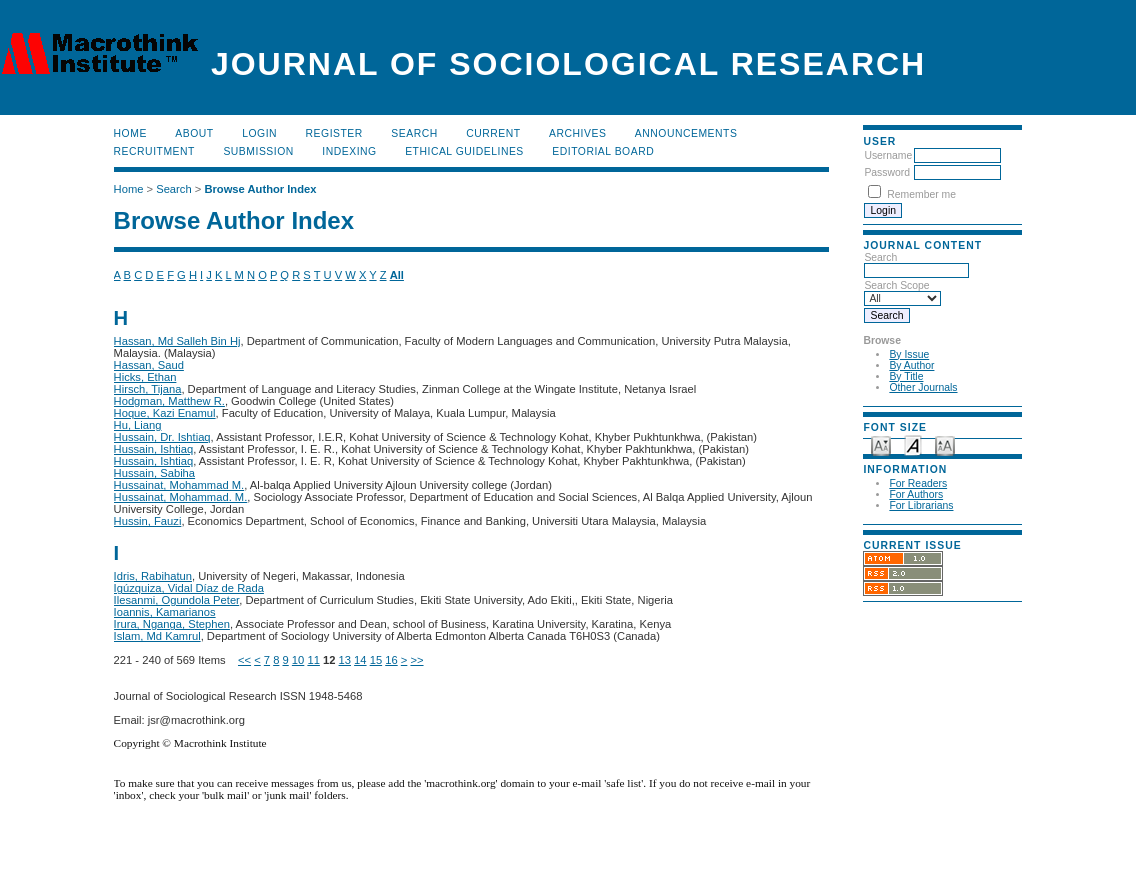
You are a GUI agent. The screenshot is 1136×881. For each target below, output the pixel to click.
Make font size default (913, 444)
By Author (911, 365)
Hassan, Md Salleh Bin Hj (177, 341)
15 (376, 660)
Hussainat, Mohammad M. (179, 485)
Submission (258, 151)
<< (244, 660)
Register (334, 133)
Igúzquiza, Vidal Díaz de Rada (189, 588)
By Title (906, 376)
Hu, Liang (138, 425)
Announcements (686, 133)
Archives (577, 133)
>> (416, 660)
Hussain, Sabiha (154, 473)
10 (298, 660)
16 (391, 660)
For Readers (918, 483)
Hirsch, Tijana (148, 389)
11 (313, 660)
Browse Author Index (260, 189)
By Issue (909, 354)
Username (888, 155)
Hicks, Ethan (145, 377)
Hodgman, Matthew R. (169, 401)
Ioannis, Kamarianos (165, 612)
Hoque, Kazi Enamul (165, 413)
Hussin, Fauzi (148, 521)
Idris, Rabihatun (153, 576)
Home (130, 133)
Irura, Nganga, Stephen (172, 624)
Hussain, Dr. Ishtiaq (162, 437)
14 (360, 660)
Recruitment (154, 151)
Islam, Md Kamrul (157, 636)
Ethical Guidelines (464, 151)
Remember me (921, 194)
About (194, 133)
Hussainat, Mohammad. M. (181, 497)
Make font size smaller (881, 444)
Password (887, 172)
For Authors (916, 494)
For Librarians (921, 505)
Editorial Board (603, 151)
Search (414, 133)
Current (493, 133)
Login (259, 133)
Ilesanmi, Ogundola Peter (177, 600)
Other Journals (923, 387)
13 (345, 660)
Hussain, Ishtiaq (154, 449)
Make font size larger (945, 444)
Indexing (349, 151)
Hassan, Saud (149, 365)
